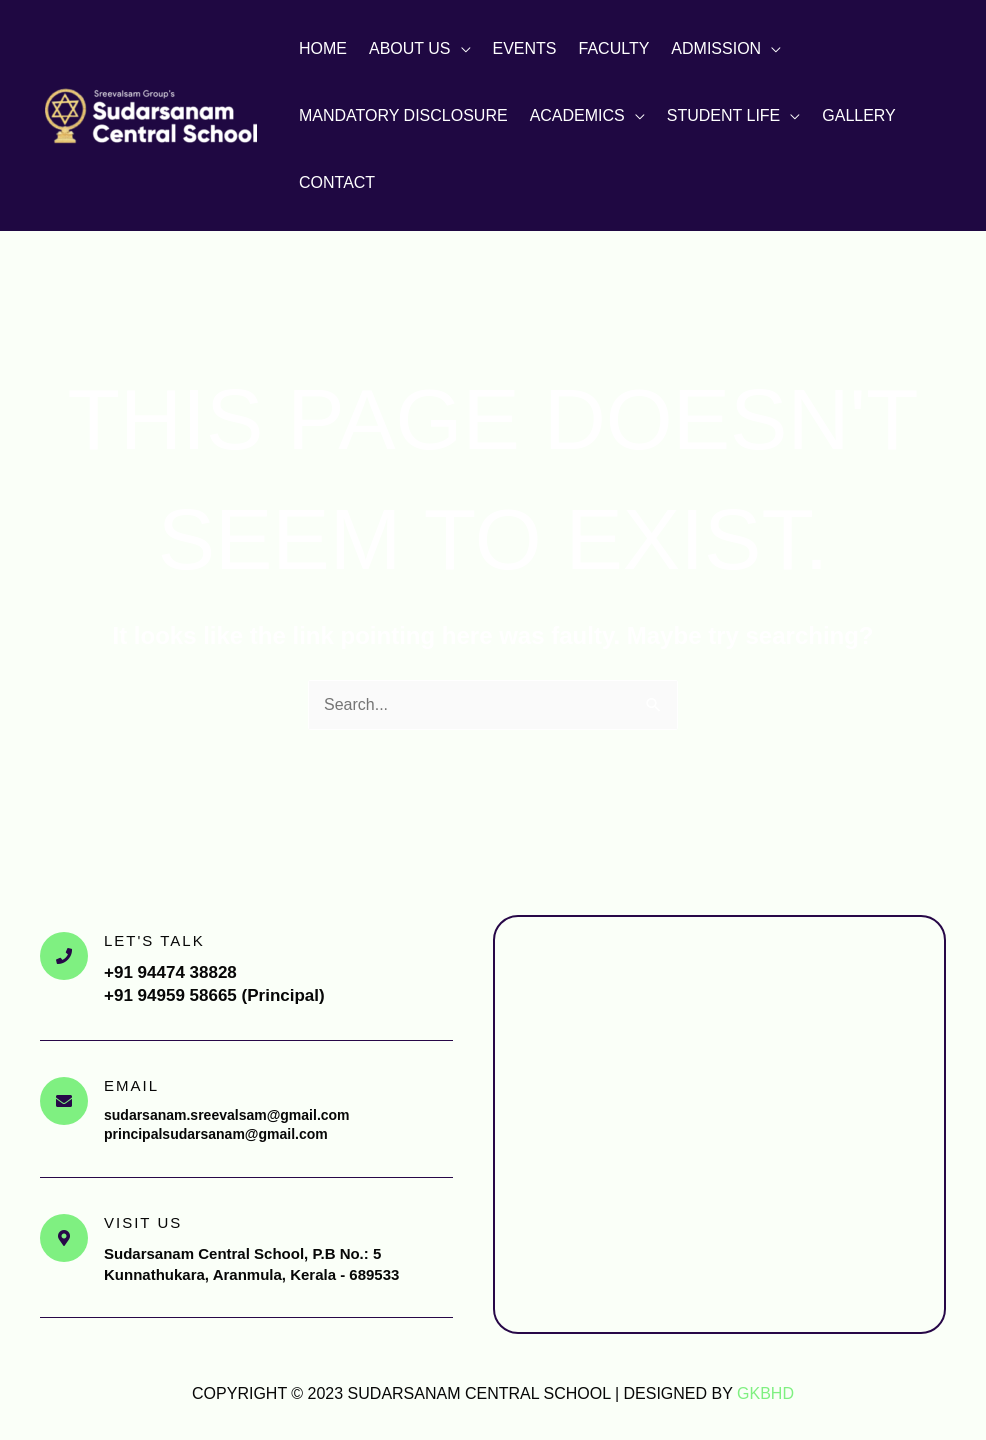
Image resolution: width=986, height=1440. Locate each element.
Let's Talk (154, 940)
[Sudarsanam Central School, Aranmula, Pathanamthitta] (719, 1124)
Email (131, 1085)
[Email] (64, 1101)
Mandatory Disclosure (403, 115)
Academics (577, 115)
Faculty (614, 48)
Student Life (724, 115)
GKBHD (765, 1393)
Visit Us (143, 1222)
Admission (716, 48)
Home (323, 48)
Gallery (859, 115)
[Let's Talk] (64, 956)
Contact (337, 182)
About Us (410, 48)
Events (525, 48)
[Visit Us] (64, 1238)
